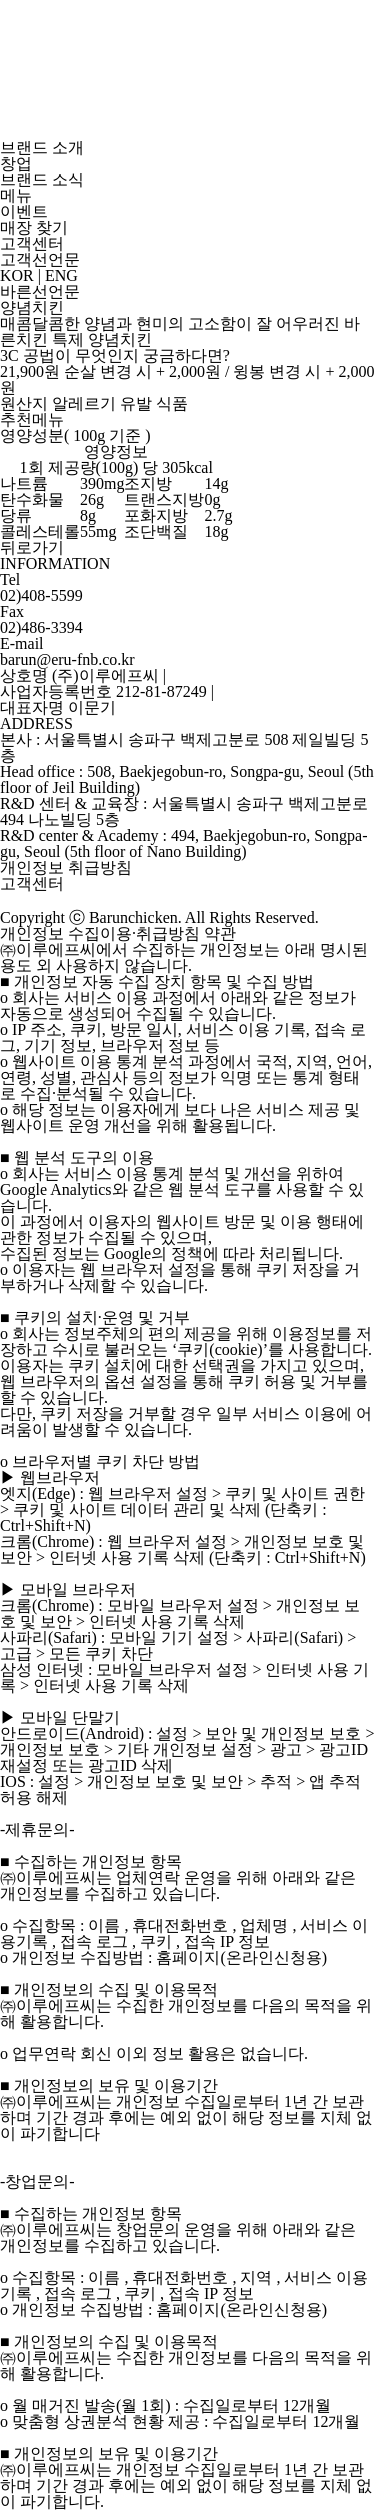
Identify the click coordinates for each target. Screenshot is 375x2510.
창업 (16, 163)
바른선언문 (40, 291)
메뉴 (16, 195)
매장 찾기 (34, 227)
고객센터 (32, 243)
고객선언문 (40, 259)
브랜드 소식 (42, 179)
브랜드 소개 (42, 147)
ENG (61, 275)
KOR (17, 275)
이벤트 (24, 211)
